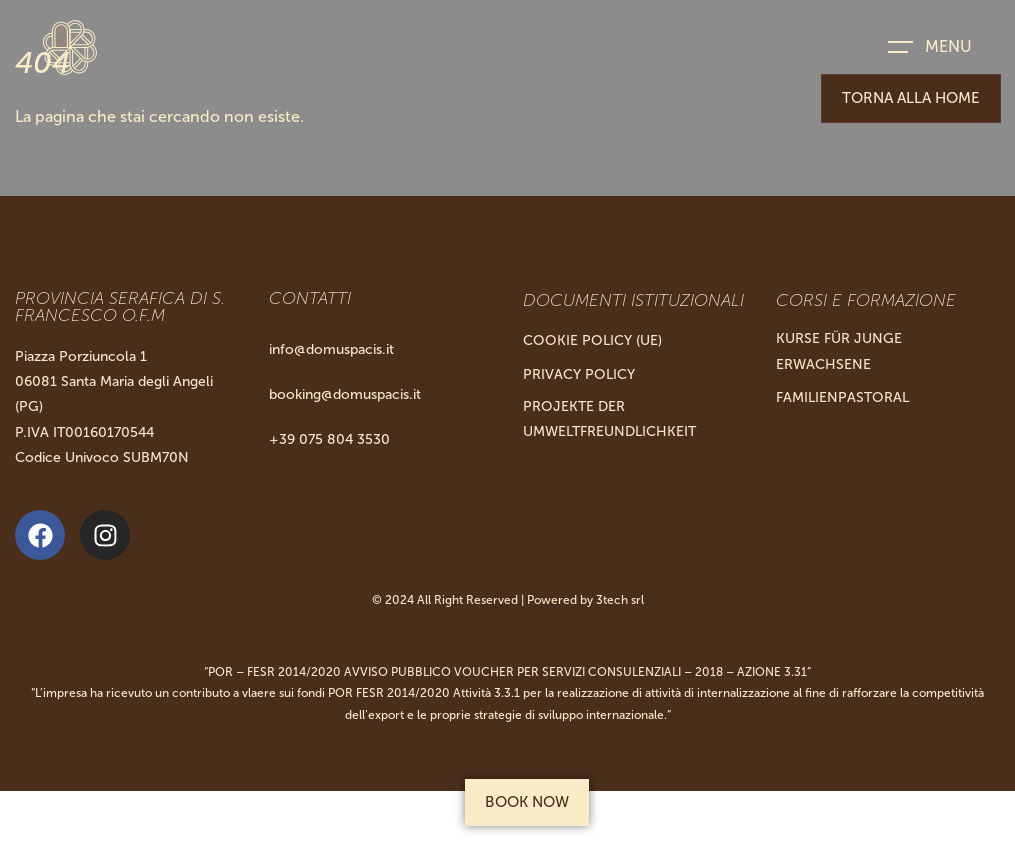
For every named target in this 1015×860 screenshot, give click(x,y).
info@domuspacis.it (331, 349)
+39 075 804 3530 (329, 439)
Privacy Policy (579, 374)
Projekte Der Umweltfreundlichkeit (609, 419)
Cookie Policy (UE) (592, 340)
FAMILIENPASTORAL (842, 397)
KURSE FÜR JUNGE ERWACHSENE (839, 351)
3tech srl (620, 600)
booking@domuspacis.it (345, 394)
